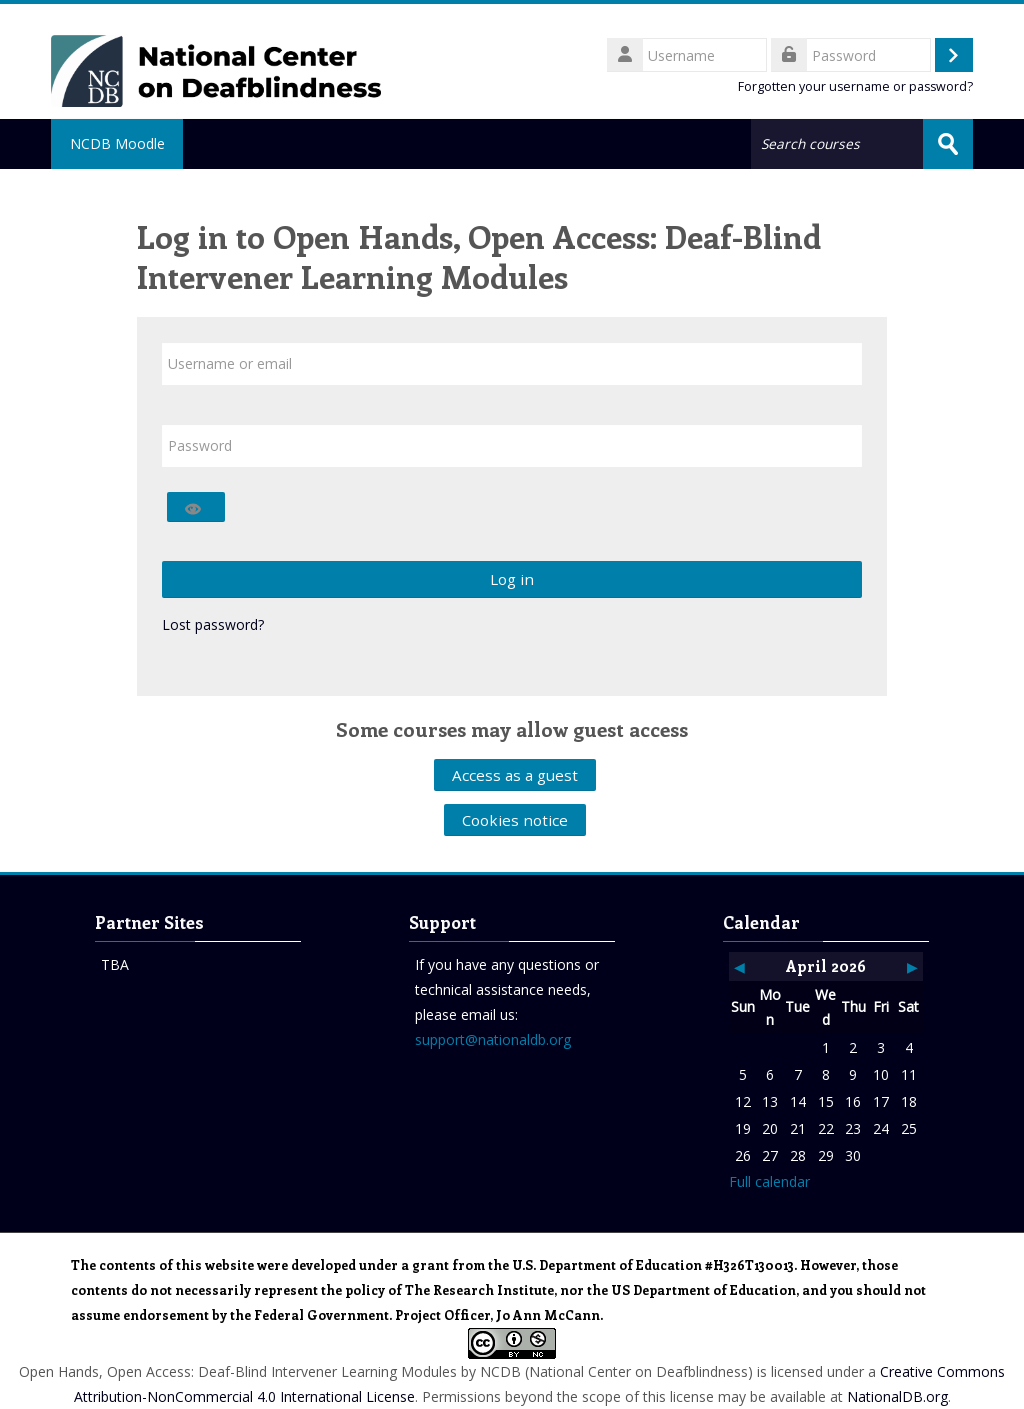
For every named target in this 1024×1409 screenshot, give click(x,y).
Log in (512, 579)
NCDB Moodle (118, 143)
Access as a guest (515, 775)
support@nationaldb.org (493, 1039)
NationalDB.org (897, 1396)
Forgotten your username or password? (855, 86)
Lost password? (213, 624)
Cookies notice (515, 820)
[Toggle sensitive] (196, 507)
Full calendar (769, 1181)
